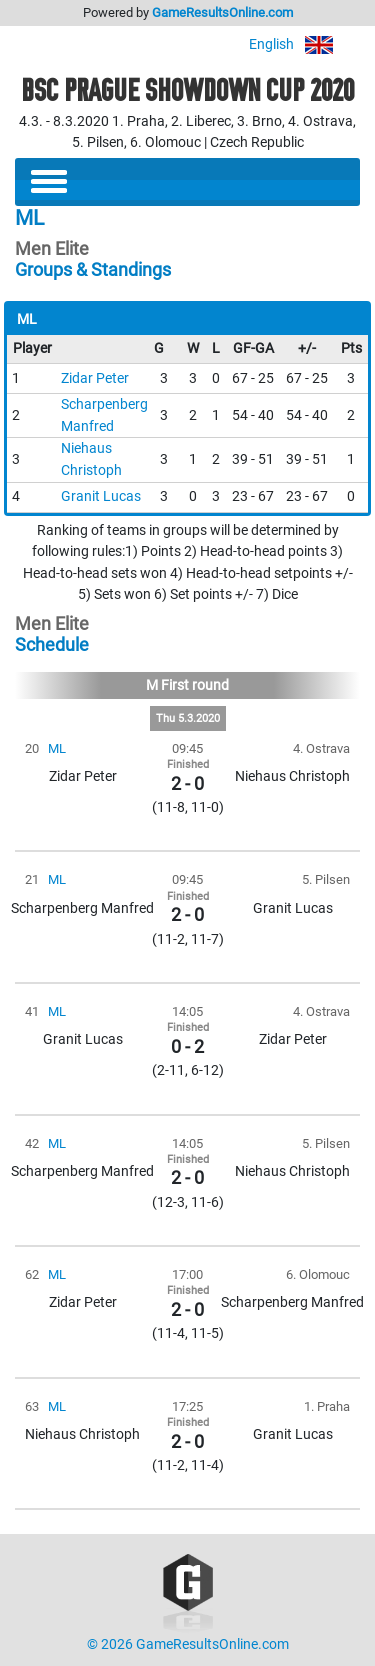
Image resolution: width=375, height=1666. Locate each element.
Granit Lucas (101, 496)
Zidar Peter (95, 378)
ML (57, 748)
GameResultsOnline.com (222, 12)
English (304, 44)
